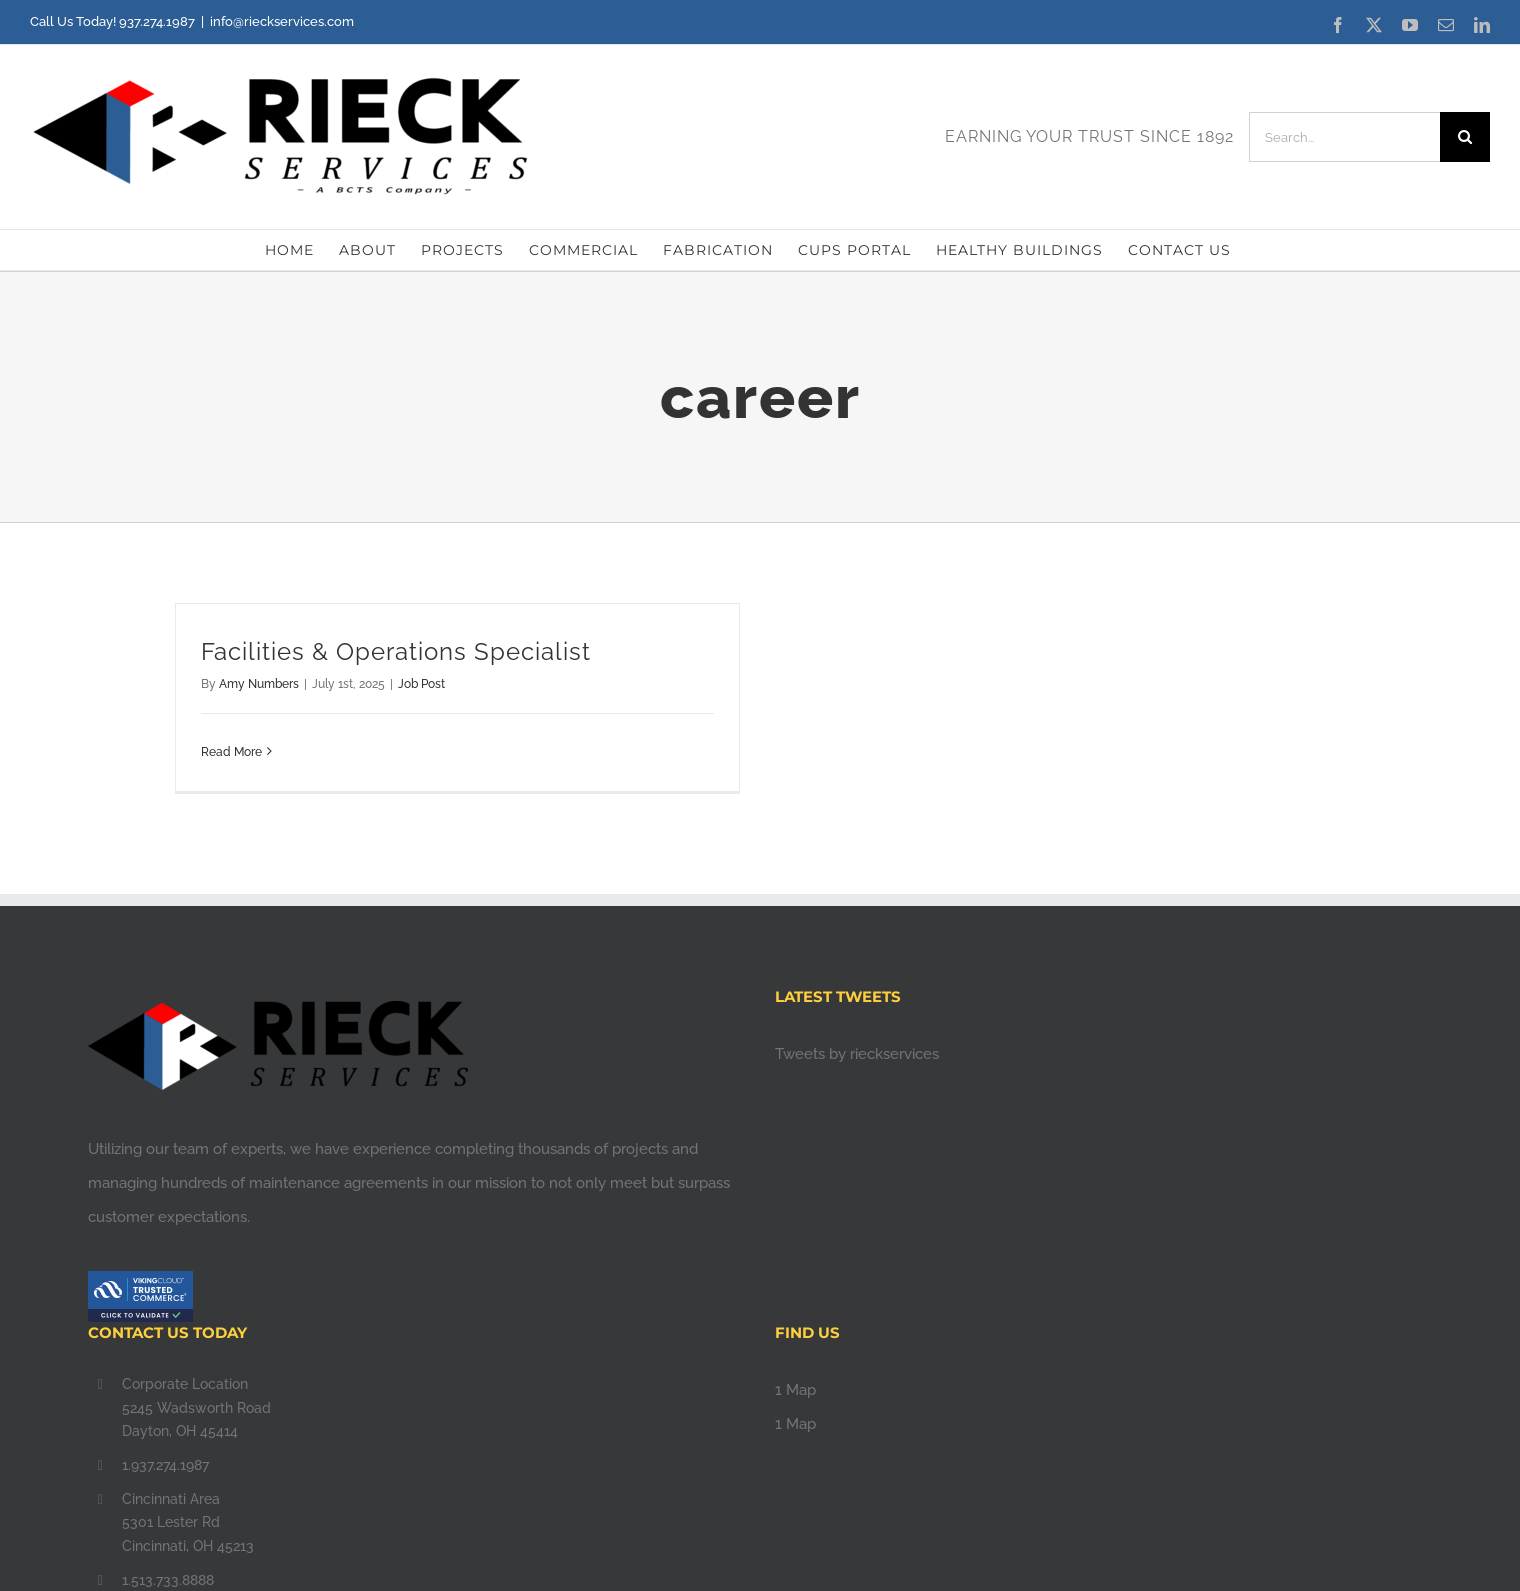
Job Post (421, 684)
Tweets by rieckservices (857, 1054)
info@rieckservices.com (282, 21)
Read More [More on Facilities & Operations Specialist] (231, 752)
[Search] (1465, 137)
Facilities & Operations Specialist (396, 651)
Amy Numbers (259, 684)
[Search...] (1344, 137)
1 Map (795, 1390)
